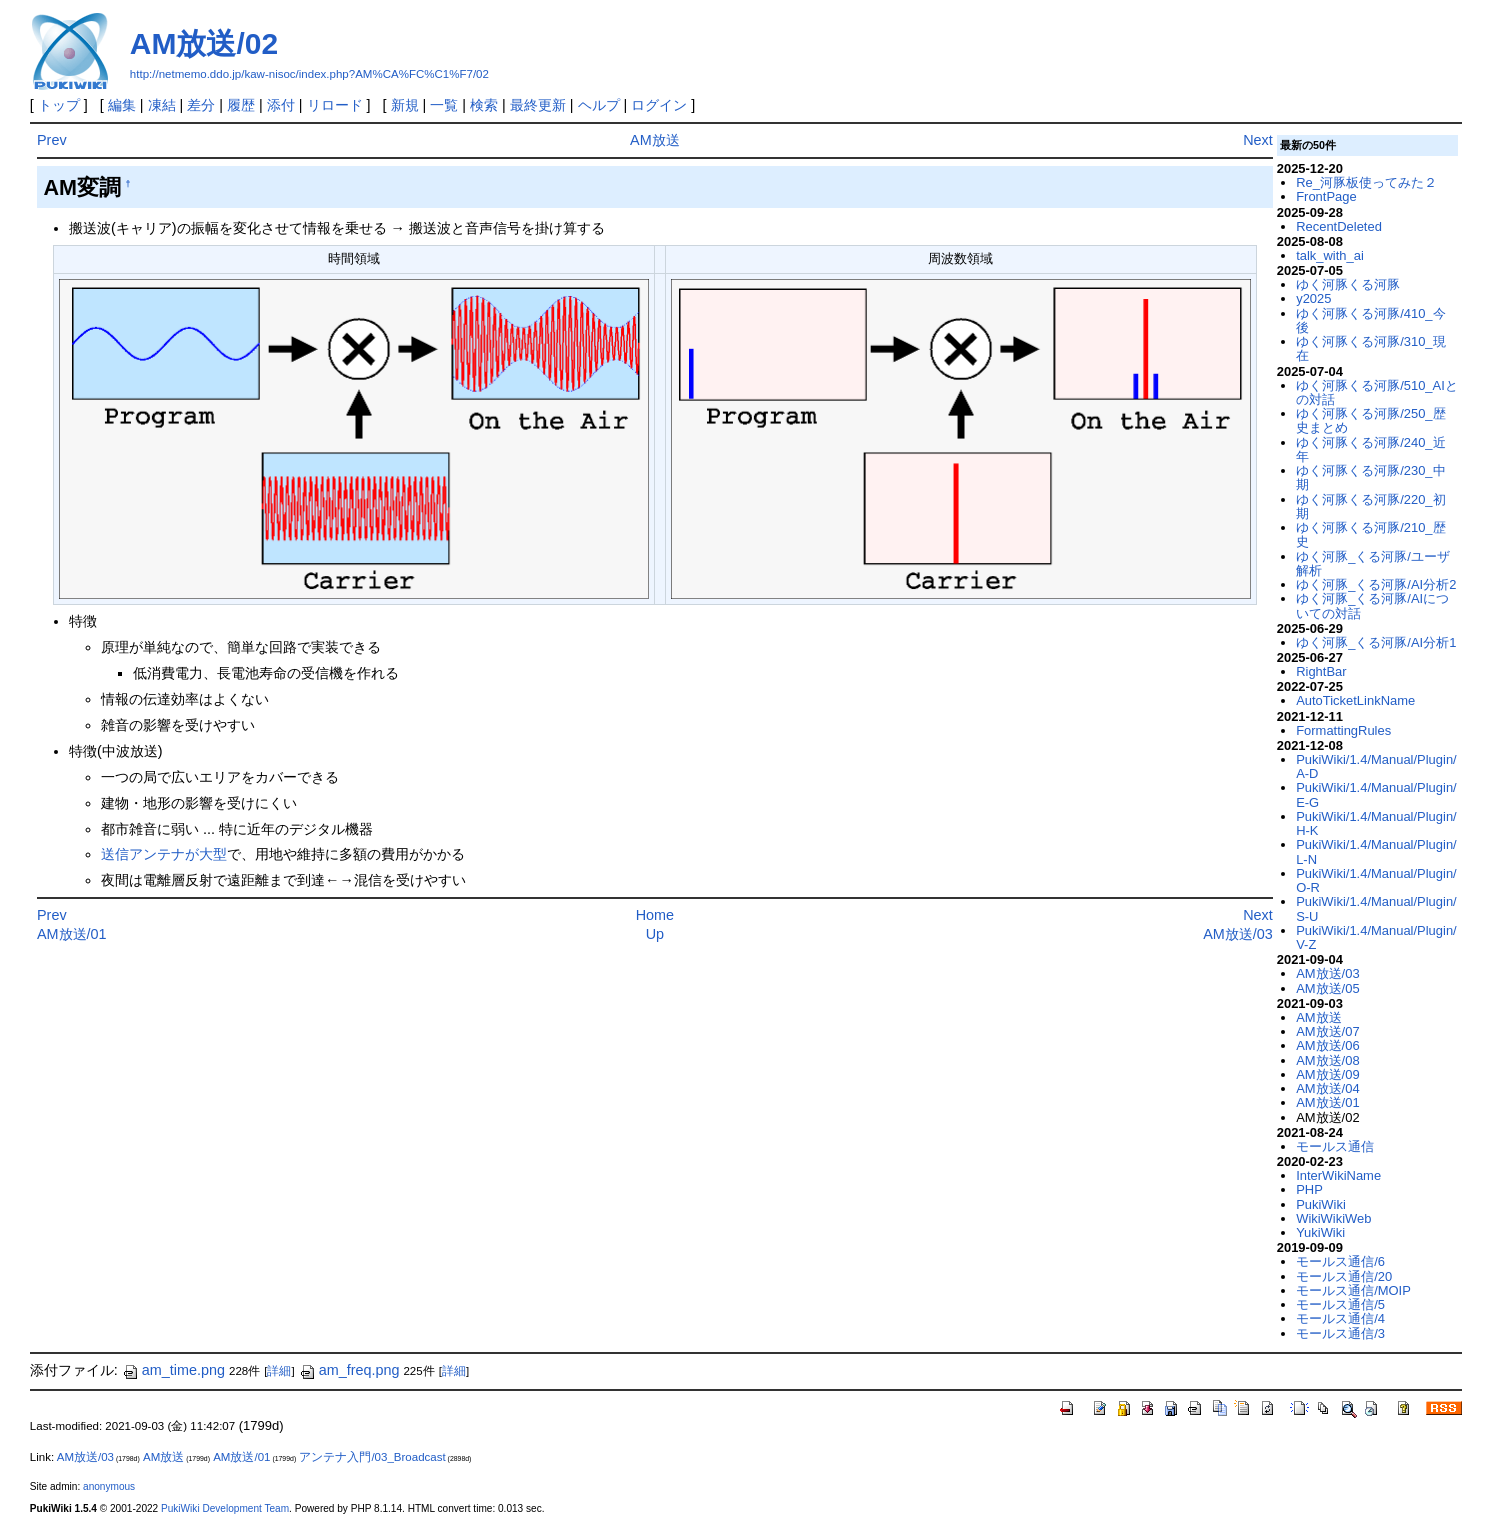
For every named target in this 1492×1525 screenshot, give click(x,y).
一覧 (444, 105)
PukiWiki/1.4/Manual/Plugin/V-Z (1376, 937)
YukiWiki (1320, 1232)
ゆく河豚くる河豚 (1348, 284)
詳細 (279, 1371)
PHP (1309, 1189)
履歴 (241, 105)
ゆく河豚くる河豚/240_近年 (1370, 449)
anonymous (109, 1486)
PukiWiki (1321, 1204)
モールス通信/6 (1340, 1261)
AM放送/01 (72, 934)
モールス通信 (1335, 1146)
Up (655, 934)
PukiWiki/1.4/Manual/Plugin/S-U (1376, 908)
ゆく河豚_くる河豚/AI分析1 (1376, 642)
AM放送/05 (1327, 988)
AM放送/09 (1327, 1074)
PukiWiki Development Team (225, 1508)
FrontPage (1326, 196)
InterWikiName (1338, 1175)
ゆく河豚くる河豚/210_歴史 (1370, 534)
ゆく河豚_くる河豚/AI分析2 (1376, 584)
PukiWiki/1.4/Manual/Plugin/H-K (1376, 823)
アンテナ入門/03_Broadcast (372, 1457)
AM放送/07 (1327, 1031)
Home (655, 915)
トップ (59, 105)
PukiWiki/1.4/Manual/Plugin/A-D (1376, 766)
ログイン (659, 105)
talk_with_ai (1330, 255)
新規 (405, 105)
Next (1258, 140)
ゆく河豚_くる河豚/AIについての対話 (1372, 605)
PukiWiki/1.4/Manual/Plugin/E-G (1376, 794)
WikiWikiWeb (1333, 1218)
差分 (201, 105)
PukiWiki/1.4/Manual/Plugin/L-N (1376, 851)
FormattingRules (1343, 730)
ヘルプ (599, 105)
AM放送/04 (1327, 1088)
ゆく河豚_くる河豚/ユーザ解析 (1373, 563)
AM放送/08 (1327, 1060)
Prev (52, 140)
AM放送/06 (1327, 1045)
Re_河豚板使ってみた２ (1366, 182)
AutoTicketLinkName (1355, 700)
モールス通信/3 (1340, 1333)
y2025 (1313, 298)
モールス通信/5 (1340, 1304)
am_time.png (173, 1370)
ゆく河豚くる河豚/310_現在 (1370, 348)
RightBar (1321, 671)
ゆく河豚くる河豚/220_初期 (1370, 506)
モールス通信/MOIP (1353, 1290)
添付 (281, 105)
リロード (335, 105)
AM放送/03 (1238, 934)
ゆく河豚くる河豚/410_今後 (1370, 320)
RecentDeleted (1339, 226)
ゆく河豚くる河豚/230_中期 (1370, 477)
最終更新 (538, 105)
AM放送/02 (204, 43)
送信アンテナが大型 (164, 854)
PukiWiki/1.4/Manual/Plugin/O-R (1376, 880)
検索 (484, 105)
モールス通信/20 (1344, 1276)
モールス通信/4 (1340, 1318)
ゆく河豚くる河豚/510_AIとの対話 (1377, 392)
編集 (122, 105)
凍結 (162, 105)
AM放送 (655, 140)
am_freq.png (349, 1370)
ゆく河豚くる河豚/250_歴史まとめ (1370, 420)
